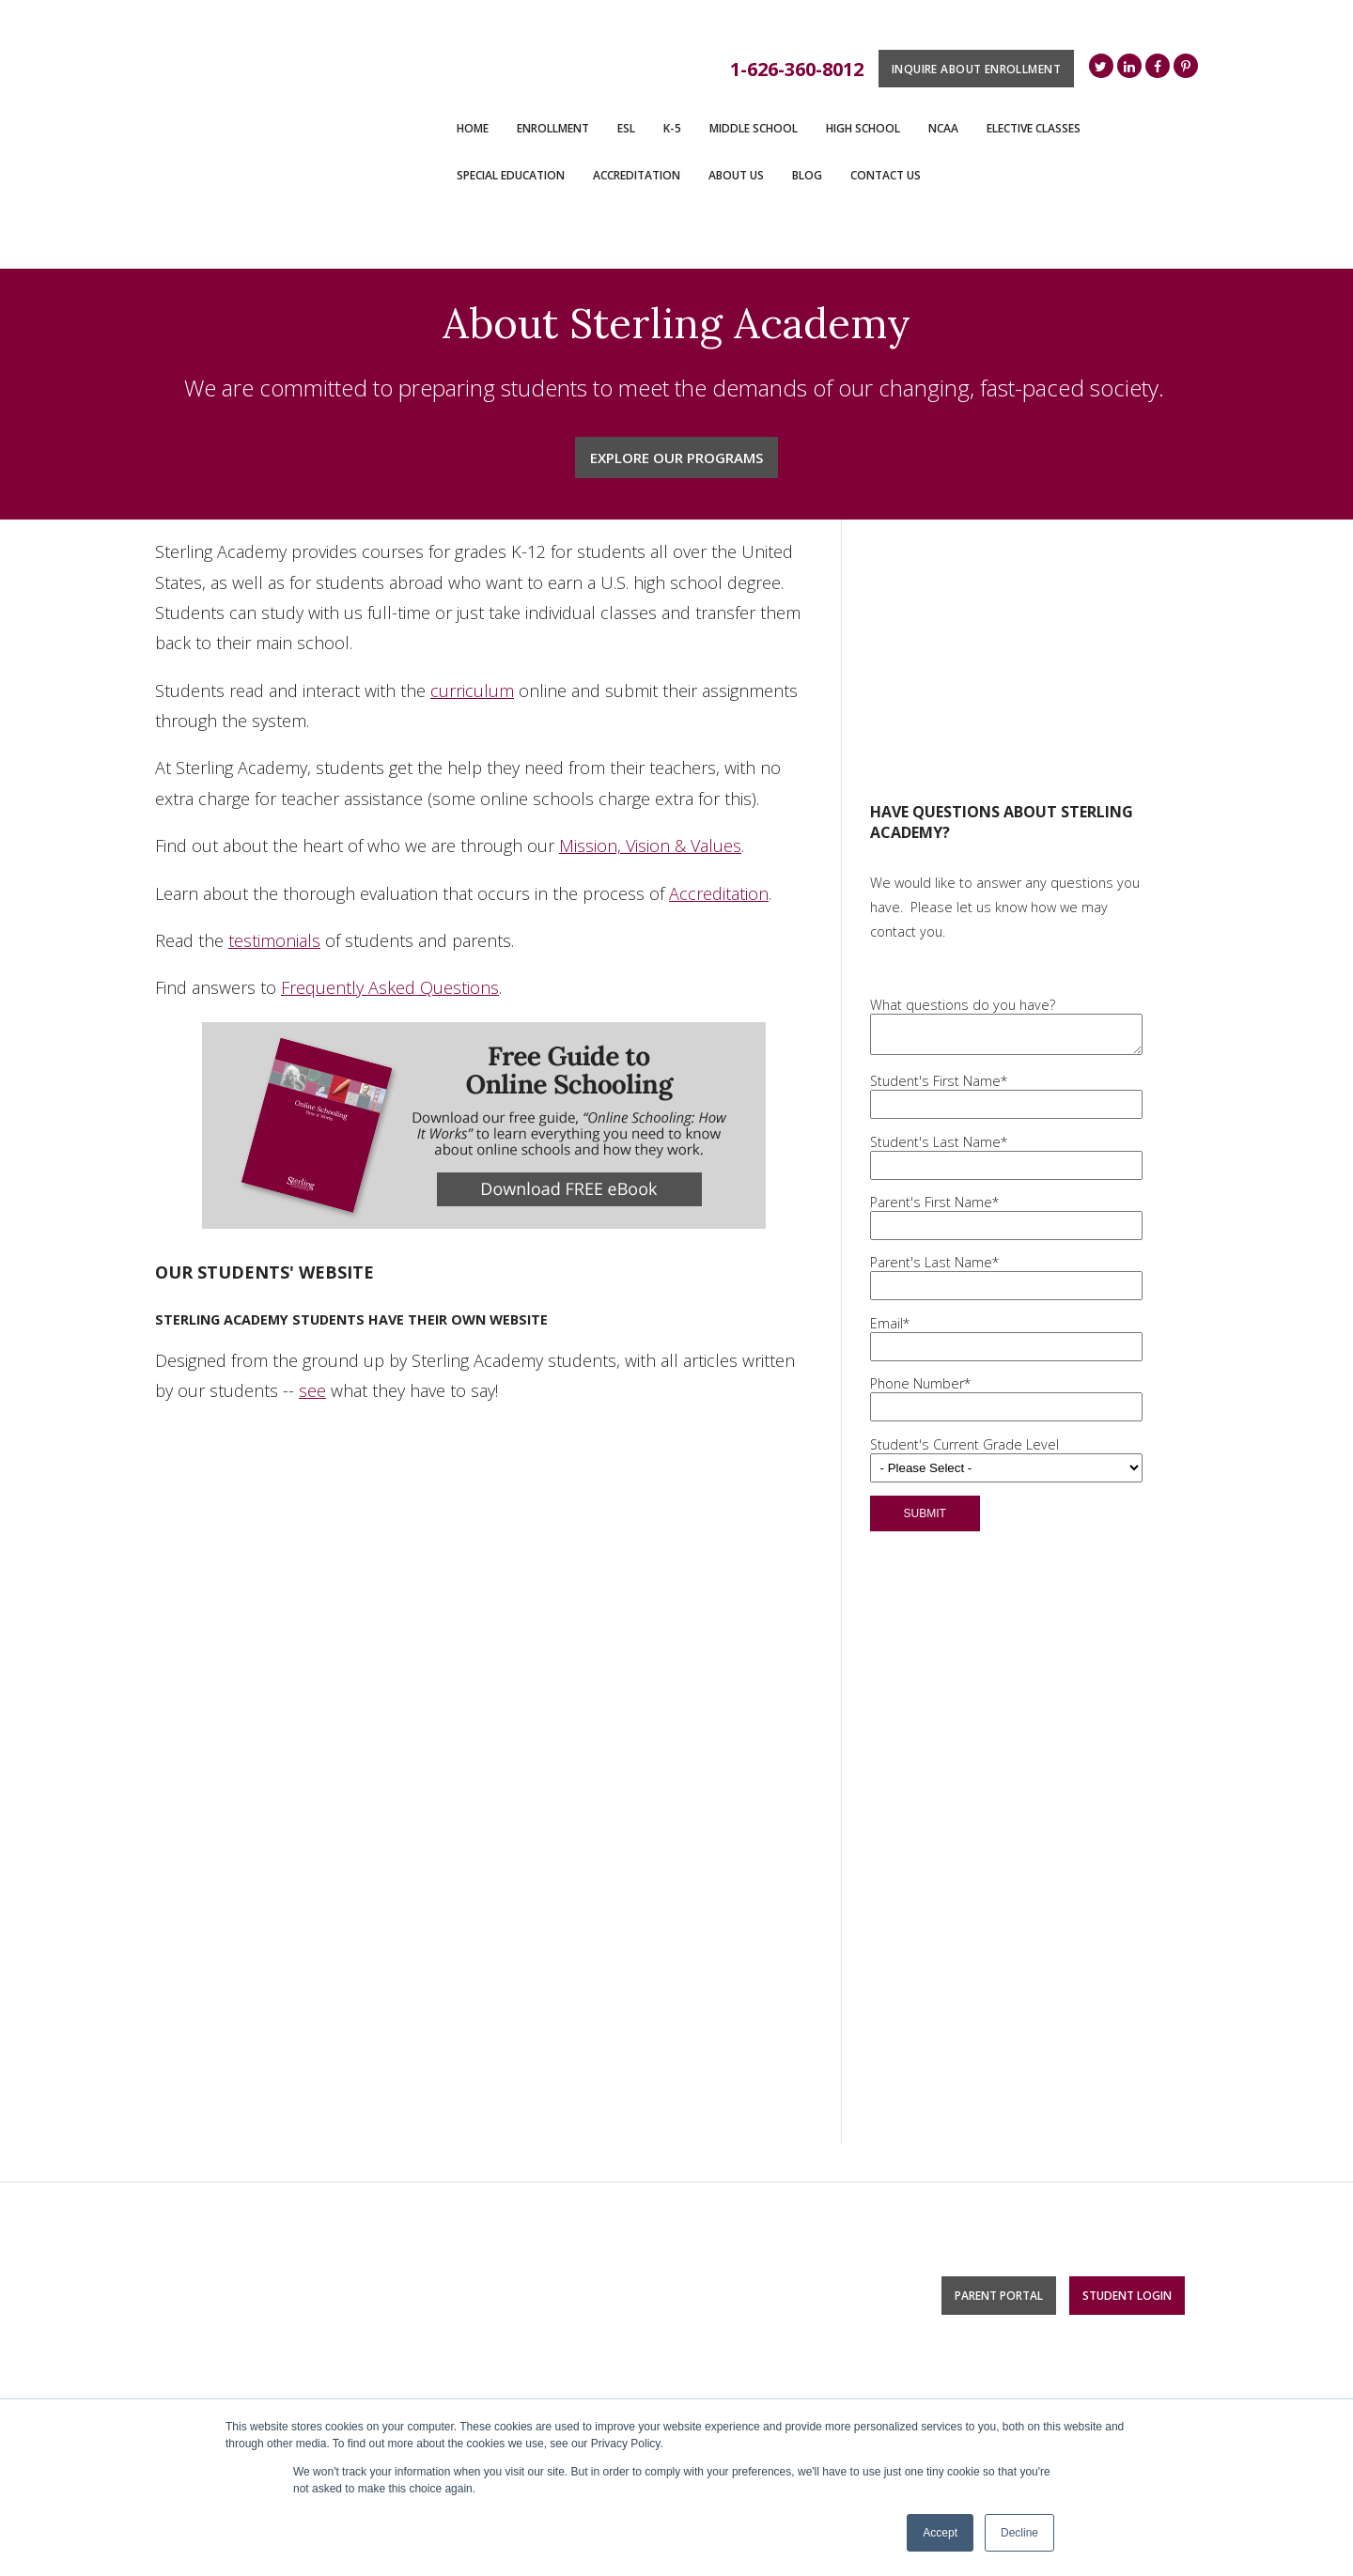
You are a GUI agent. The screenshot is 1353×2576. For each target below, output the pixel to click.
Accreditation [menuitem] (636, 175)
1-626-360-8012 (796, 69)
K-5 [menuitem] (672, 128)
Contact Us (199, 2080)
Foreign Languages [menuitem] (1016, 2106)
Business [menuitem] (987, 2256)
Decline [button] (1019, 2532)
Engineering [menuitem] (994, 2205)
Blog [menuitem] (807, 175)
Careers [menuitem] (718, 2200)
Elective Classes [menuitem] (1034, 128)
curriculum (472, 633)
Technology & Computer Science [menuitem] (1016, 2169)
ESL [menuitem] (626, 128)
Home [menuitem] (473, 128)
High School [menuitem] (863, 128)
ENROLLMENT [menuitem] (553, 128)
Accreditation (719, 836)
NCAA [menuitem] (943, 128)
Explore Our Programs (676, 400)
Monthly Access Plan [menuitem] (488, 2106)
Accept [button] (940, 2532)
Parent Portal (999, 2017)
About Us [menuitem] (736, 175)
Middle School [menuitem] (753, 128)
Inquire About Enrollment (976, 68)
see (312, 1333)
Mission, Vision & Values (650, 788)
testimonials (274, 883)
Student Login (1127, 2017)
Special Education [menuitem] (511, 175)
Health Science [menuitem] (1004, 2230)
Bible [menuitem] (972, 2282)
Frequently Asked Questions (390, 930)
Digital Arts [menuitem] (990, 2131)
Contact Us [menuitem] (885, 175)
